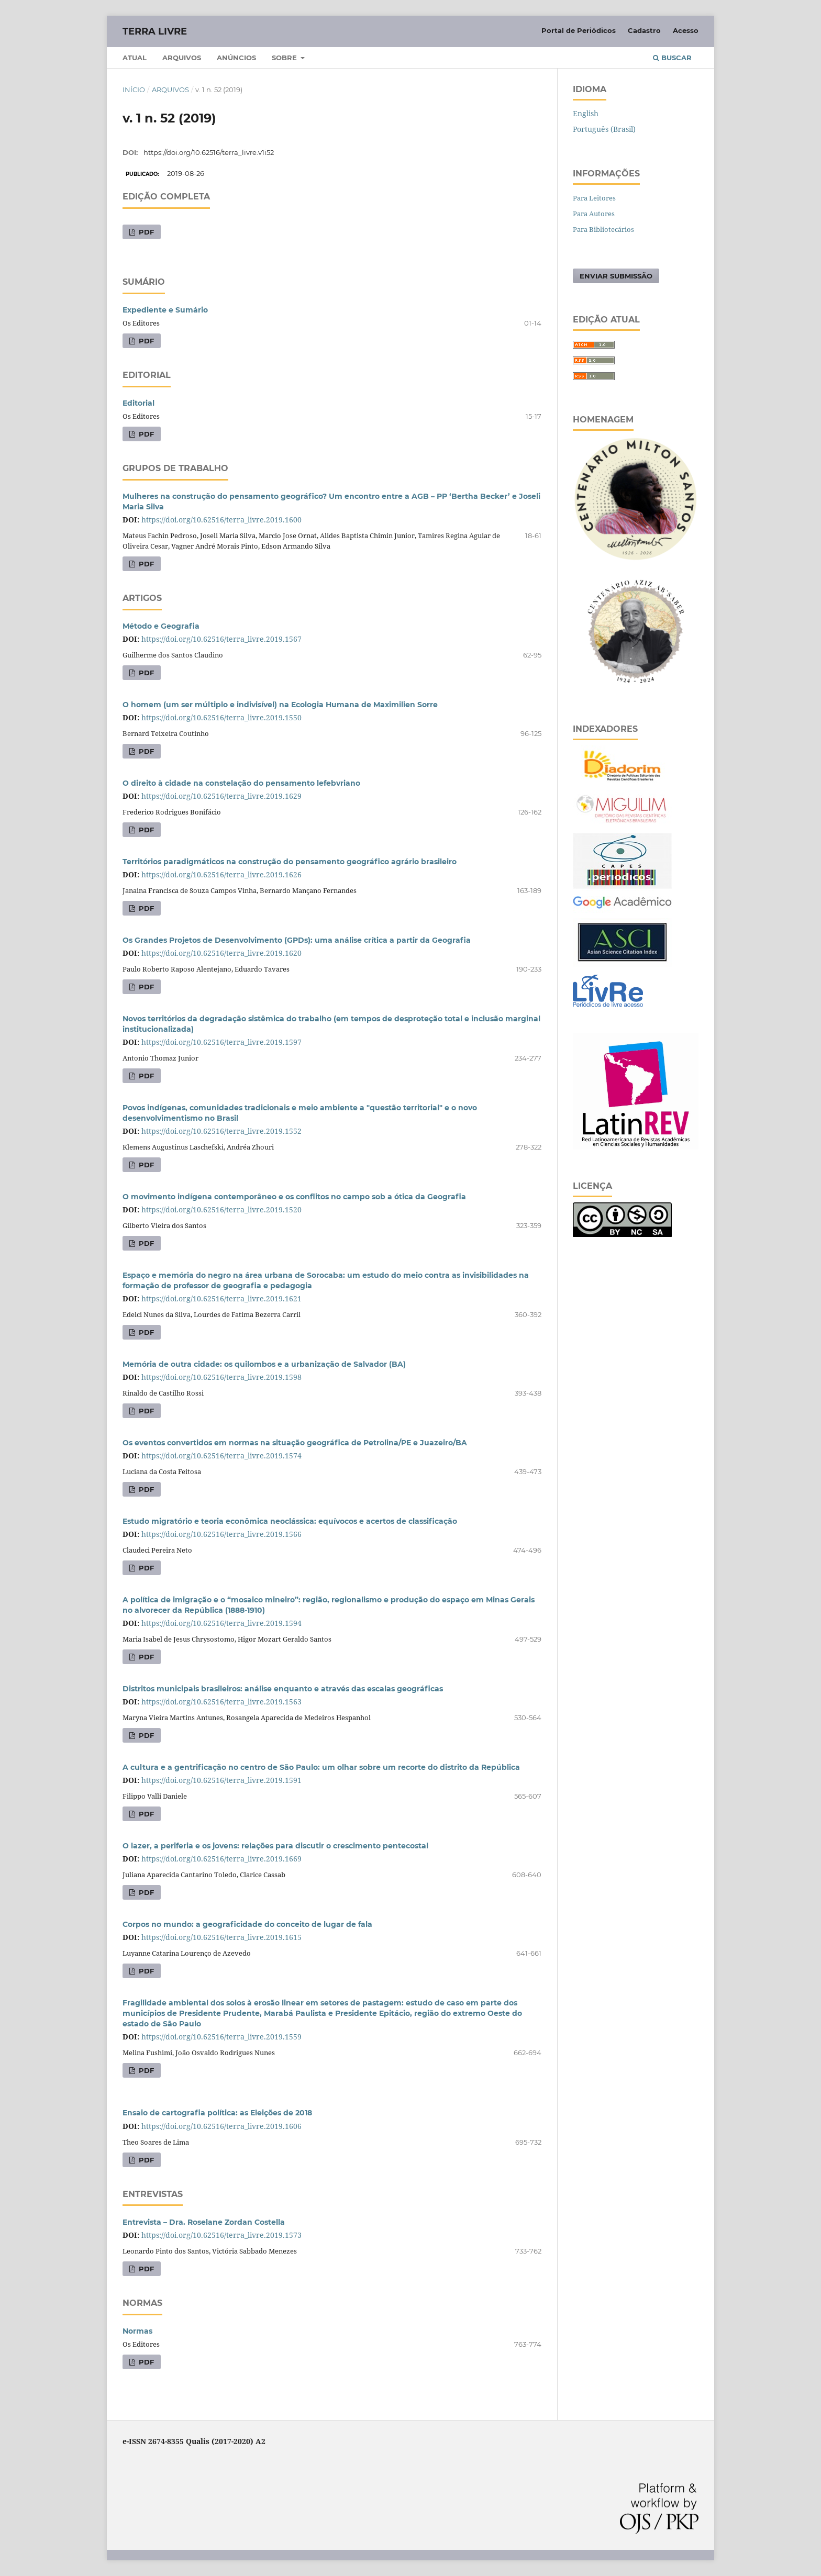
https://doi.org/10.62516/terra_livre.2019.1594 (221, 1623)
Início (134, 89)
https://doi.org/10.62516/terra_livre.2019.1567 (221, 639)
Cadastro (644, 30)
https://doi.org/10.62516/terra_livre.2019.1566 (221, 1534)
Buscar (672, 57)
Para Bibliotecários (603, 229)
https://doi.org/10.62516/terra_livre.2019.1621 (221, 1298)
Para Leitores (594, 198)
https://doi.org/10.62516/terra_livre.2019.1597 (221, 1042)
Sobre (285, 57)
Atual (135, 57)
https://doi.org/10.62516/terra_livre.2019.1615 (221, 1937)
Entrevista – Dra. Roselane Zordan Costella (204, 2222)
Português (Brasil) (604, 129)
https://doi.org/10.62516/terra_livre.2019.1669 (221, 1859)
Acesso (685, 30)
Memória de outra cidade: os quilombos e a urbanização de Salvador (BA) (264, 1364)
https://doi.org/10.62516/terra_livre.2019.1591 (221, 1780)
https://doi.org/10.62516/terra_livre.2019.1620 (221, 953)
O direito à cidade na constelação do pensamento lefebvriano (241, 783)
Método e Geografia (161, 626)
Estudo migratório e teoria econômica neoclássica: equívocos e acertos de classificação (290, 1521)
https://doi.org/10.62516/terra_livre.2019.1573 (221, 2235)
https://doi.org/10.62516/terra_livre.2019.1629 (221, 796)
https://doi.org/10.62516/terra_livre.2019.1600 (221, 520)
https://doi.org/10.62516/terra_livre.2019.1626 (221, 874)
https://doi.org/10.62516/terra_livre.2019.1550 (221, 717)
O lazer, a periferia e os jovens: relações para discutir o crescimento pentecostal (275, 1845)
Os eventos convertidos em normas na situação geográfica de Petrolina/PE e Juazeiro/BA (295, 1442)
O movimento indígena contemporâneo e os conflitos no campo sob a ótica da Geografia (294, 1196)
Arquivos (181, 57)
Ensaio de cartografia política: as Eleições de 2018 (217, 2112)
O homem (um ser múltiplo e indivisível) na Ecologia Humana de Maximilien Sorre (280, 704)
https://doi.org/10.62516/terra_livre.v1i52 (208, 152)
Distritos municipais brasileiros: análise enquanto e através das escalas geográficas (283, 1688)
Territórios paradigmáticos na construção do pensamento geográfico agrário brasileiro (290, 861)
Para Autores (594, 213)
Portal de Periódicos (578, 30)
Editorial (138, 403)
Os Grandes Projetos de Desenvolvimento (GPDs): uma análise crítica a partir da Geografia (297, 940)
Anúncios (236, 57)
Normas (137, 2331)
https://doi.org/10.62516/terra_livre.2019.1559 (221, 2037)
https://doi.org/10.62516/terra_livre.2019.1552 (221, 1131)
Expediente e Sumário (165, 310)
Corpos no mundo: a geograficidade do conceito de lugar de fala (247, 1924)
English (585, 113)
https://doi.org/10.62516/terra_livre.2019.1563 (221, 1702)
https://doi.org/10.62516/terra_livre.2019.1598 (221, 1377)
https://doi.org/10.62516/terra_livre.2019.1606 (221, 2126)
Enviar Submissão (616, 276)
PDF (145, 232)
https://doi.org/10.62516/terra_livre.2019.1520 (221, 1209)
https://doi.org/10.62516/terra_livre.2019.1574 (221, 1455)
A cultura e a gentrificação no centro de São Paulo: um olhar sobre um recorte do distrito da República (321, 1767)
